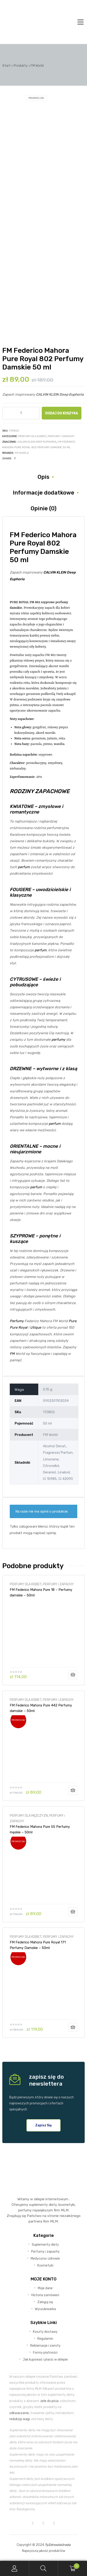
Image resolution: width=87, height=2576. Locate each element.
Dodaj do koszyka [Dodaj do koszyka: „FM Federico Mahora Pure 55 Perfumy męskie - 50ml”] (72, 1911)
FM (12, 1354)
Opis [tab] (43, 477)
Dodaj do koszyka (61, 413)
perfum (24, 867)
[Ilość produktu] (21, 413)
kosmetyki (66, 2205)
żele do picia (49, 2401)
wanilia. (59, 744)
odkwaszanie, (19, 2413)
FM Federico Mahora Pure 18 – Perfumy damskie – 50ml (41, 1592)
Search (43, 2568)
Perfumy (17, 1321)
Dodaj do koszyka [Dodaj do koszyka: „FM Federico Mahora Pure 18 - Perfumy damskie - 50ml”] (72, 1674)
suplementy (38, 2205)
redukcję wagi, (19, 2419)
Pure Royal (18, 1327)
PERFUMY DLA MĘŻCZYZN (29, 1815)
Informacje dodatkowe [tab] (43, 492)
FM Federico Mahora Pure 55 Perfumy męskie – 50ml (40, 1829)
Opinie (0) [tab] (43, 508)
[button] (43, 2125)
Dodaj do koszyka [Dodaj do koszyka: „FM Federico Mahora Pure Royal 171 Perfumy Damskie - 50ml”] (72, 2027)
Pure (72, 1321)
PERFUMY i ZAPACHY (61, 436)
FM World (22, 452)
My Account (14, 2568)
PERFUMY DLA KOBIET (32, 436)
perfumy (61, 602)
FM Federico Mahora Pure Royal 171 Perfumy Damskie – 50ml (38, 1945)
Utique (35, 1327)
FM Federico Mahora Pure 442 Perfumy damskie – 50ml (41, 1708)
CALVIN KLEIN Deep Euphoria (36, 441)
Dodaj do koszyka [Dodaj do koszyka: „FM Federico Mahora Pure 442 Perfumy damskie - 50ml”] (72, 1790)
